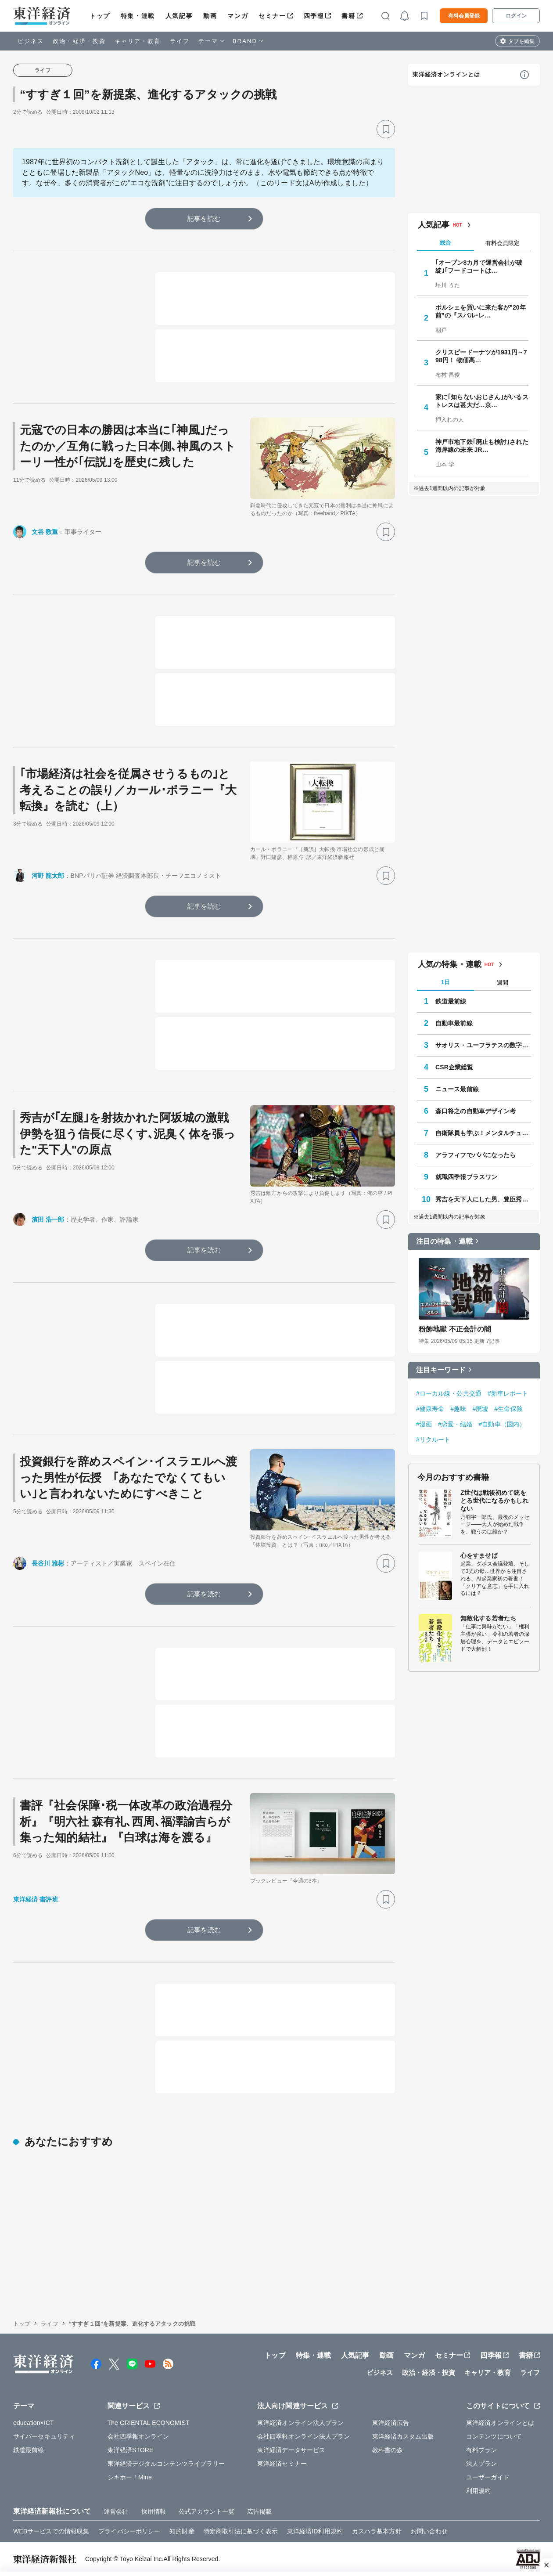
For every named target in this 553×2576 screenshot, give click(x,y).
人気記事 (179, 15)
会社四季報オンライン (138, 2436)
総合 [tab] (445, 242)
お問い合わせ (429, 2531)
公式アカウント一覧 (206, 2511)
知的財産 (181, 2531)
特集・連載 (138, 15)
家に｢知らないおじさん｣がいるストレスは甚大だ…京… (481, 400)
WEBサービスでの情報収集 (51, 2531)
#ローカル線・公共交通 (448, 1393)
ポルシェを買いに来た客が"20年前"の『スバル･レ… (480, 311)
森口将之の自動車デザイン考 (475, 1111)
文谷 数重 (45, 531)
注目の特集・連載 (444, 1241)
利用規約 (478, 2490)
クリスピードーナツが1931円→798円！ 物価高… (481, 356)
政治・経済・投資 (79, 41)
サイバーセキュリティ (44, 2436)
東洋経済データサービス (291, 2449)
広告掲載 (259, 2511)
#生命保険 (508, 1408)
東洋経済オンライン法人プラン (300, 2422)
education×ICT (33, 2422)
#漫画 (424, 1424)
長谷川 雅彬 (48, 1563)
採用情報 (153, 2511)
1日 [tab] (445, 982)
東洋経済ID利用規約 (315, 2531)
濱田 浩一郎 (48, 1219)
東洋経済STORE (131, 2449)
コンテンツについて (494, 2436)
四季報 (314, 15)
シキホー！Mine (130, 2477)
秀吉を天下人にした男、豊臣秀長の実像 (483, 1199)
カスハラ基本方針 (377, 2531)
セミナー (272, 15)
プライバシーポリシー (129, 2531)
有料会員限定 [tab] (502, 243)
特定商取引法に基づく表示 (241, 2531)
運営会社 (116, 2511)
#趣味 (458, 1408)
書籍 (348, 15)
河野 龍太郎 (48, 875)
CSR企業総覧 (454, 1067)
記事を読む (204, 218)
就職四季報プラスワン (466, 1176)
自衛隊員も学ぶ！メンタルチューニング (483, 1132)
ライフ (180, 41)
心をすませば (479, 1555)
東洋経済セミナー (282, 2463)
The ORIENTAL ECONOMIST (149, 2422)
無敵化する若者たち (488, 1618)
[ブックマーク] (386, 129)
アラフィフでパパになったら (475, 1154)
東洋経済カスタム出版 (403, 2436)
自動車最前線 (454, 1023)
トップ (100, 15)
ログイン (516, 16)
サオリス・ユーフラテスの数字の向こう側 (483, 1045)
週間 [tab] (502, 982)
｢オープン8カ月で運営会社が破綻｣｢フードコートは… (478, 266)
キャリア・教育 (138, 41)
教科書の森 (387, 2449)
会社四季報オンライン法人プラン (303, 2436)
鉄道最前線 (451, 1001)
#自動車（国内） (501, 1424)
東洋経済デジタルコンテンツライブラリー (166, 2463)
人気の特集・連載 (449, 964)
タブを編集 (521, 41)
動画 (210, 15)
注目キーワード (441, 1370)
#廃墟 (480, 1408)
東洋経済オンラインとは (446, 74)
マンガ (237, 15)
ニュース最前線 (457, 1089)
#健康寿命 (430, 1408)
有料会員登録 (464, 16)
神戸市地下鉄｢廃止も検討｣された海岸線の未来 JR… (481, 445)
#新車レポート (508, 1393)
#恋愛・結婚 (455, 1424)
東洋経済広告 (390, 2422)
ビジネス (31, 41)
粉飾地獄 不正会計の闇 (455, 1329)
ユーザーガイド (488, 2477)
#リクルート (433, 1439)
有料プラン (481, 2449)
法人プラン (481, 2463)
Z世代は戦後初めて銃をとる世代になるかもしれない (494, 1500)
